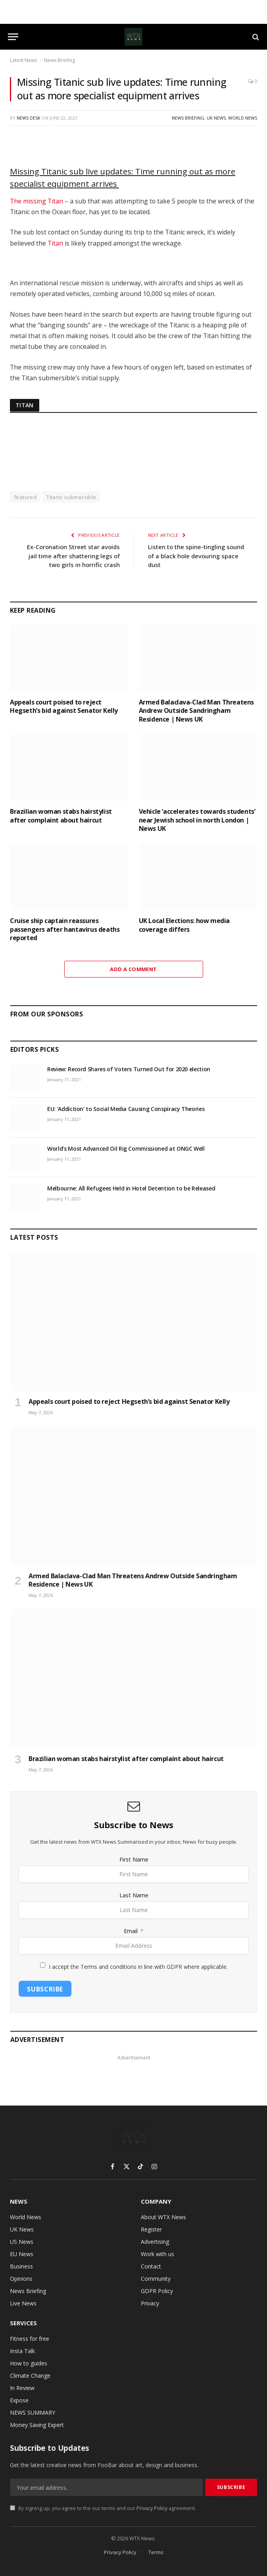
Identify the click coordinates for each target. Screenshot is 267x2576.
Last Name (133, 1895)
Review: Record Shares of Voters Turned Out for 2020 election (128, 1069)
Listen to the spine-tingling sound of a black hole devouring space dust (196, 556)
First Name (133, 1859)
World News (242, 118)
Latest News (23, 60)
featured (25, 497)
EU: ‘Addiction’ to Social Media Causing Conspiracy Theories (125, 1109)
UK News (216, 118)
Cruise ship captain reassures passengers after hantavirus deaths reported (64, 930)
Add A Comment (133, 969)
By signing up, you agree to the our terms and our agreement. (103, 2508)
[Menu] (13, 37)
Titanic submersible (71, 497)
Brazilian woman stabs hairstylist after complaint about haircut (61, 815)
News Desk (28, 118)
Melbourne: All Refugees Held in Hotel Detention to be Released (131, 1188)
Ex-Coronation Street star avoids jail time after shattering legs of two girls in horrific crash (73, 556)
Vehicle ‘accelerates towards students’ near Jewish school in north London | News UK (197, 820)
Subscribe (45, 1989)
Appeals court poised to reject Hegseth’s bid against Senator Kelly (64, 706)
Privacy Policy (151, 2508)
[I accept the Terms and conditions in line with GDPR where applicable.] (42, 1965)
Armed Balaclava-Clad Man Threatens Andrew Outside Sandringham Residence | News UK (196, 711)
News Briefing (59, 60)
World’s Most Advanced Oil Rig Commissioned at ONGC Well (126, 1148)
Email (131, 1931)
